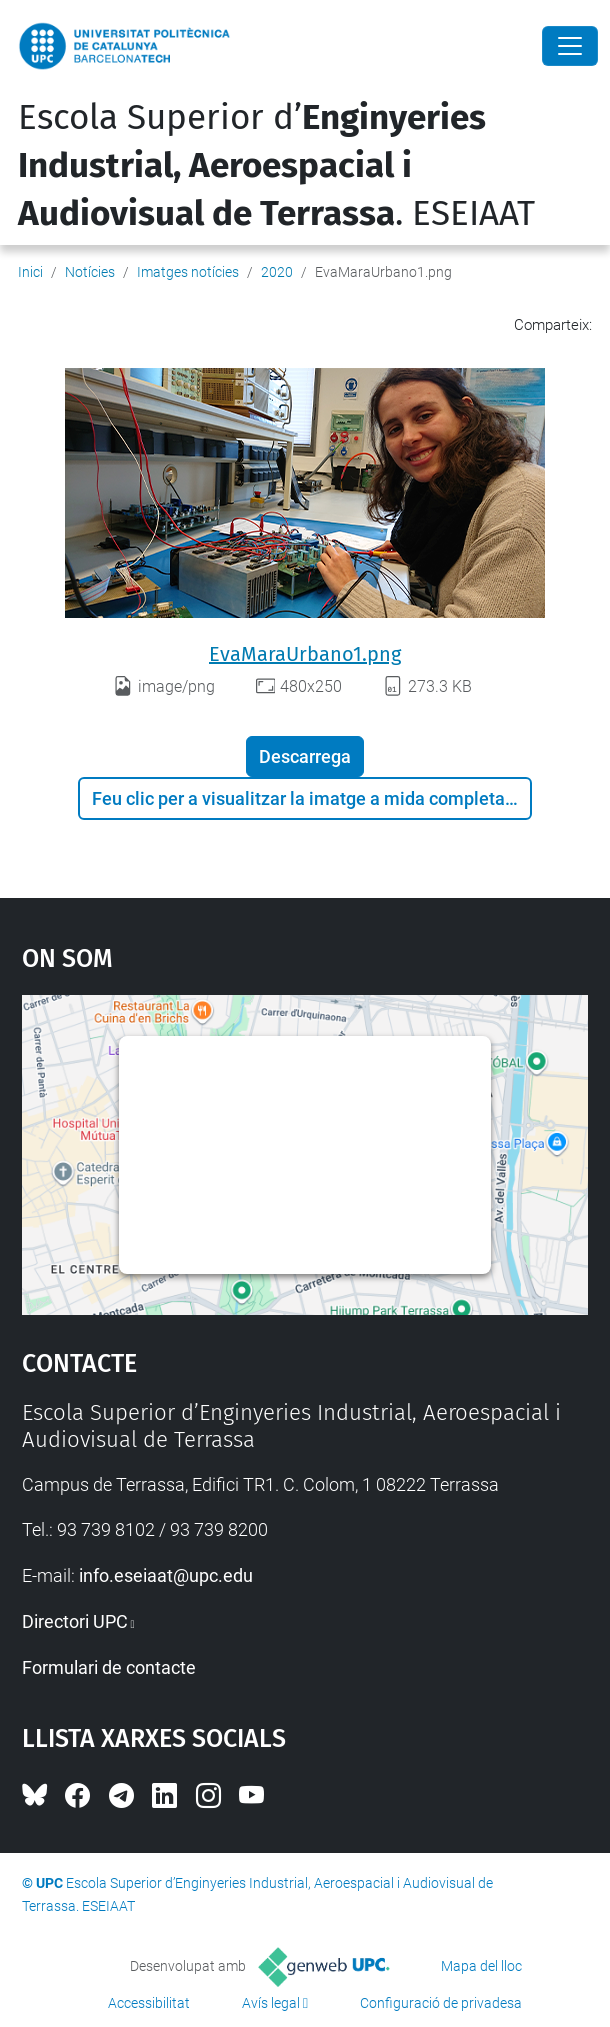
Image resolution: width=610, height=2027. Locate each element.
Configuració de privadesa (441, 2003)
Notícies (90, 272)
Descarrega (305, 756)
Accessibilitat (149, 2003)
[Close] (570, 46)
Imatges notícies (188, 272)
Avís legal (271, 2003)
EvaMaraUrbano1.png (305, 654)
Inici (30, 272)
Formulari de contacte (109, 1667)
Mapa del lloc (481, 1966)
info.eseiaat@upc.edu (166, 1575)
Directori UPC (75, 1621)
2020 (277, 272)
